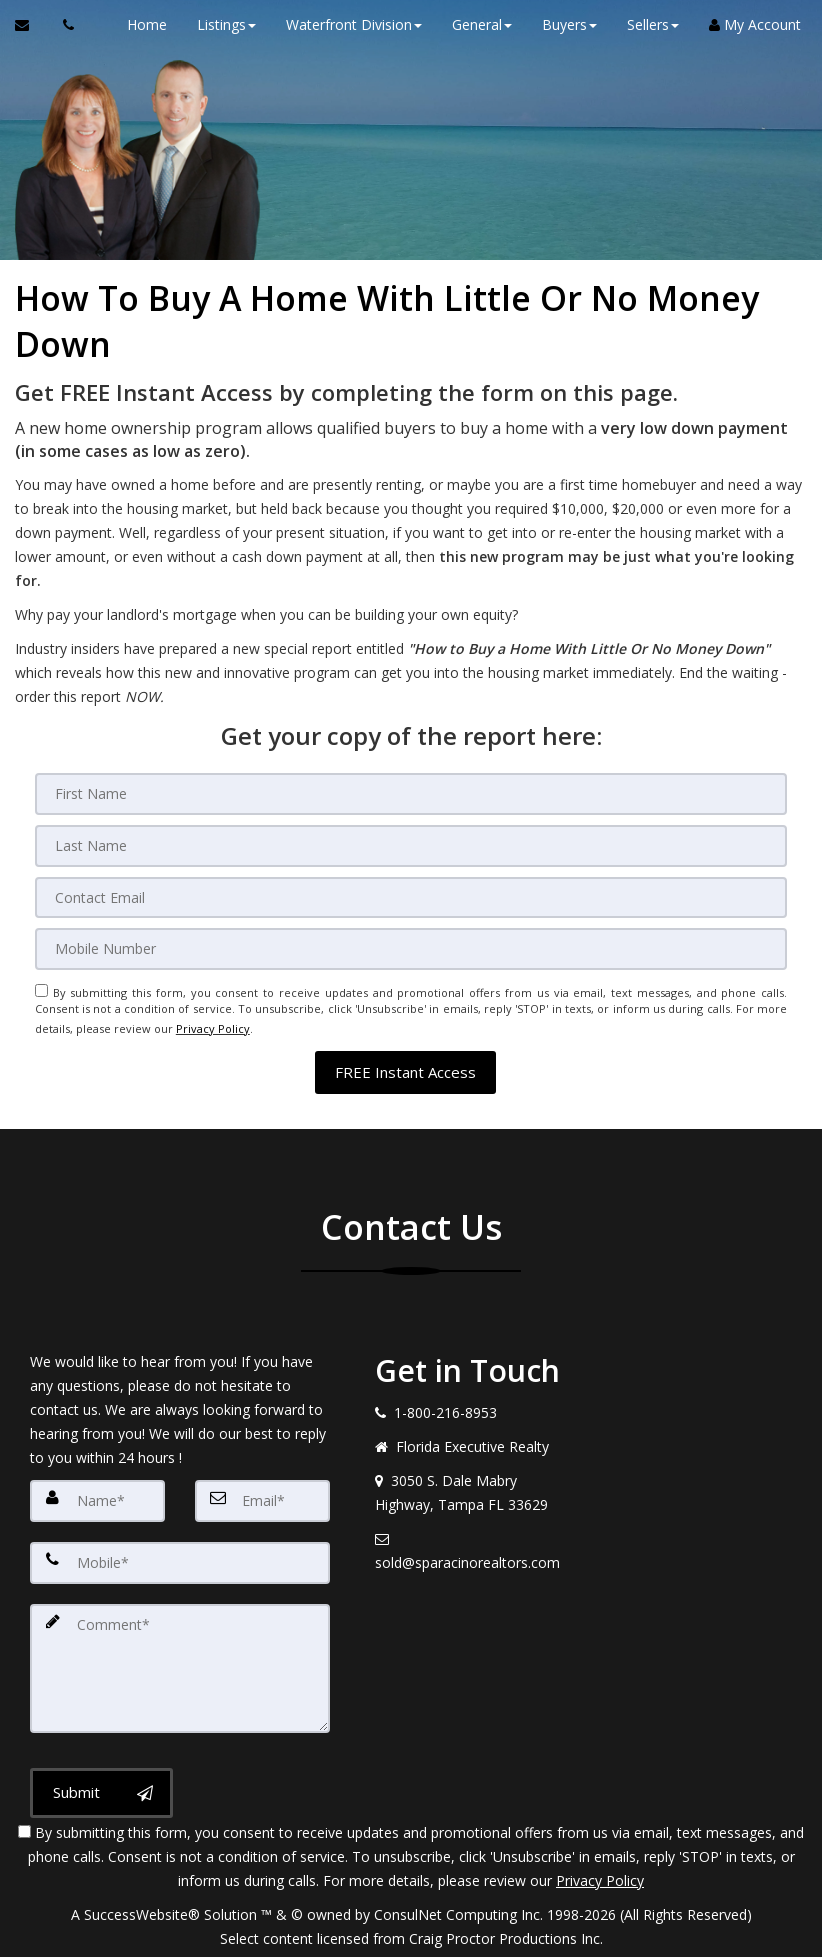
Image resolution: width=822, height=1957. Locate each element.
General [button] (473, 24)
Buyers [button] (560, 24)
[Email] (411, 893)
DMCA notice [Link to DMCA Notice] (411, 1934)
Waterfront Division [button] (345, 24)
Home (138, 24)
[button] (405, 1056)
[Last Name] (411, 843)
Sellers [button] (644, 24)
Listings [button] (217, 24)
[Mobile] (411, 943)
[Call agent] (63, 25)
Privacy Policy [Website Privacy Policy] (213, 1016)
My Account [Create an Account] (746, 24)
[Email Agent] (31, 25)
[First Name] (411, 793)
